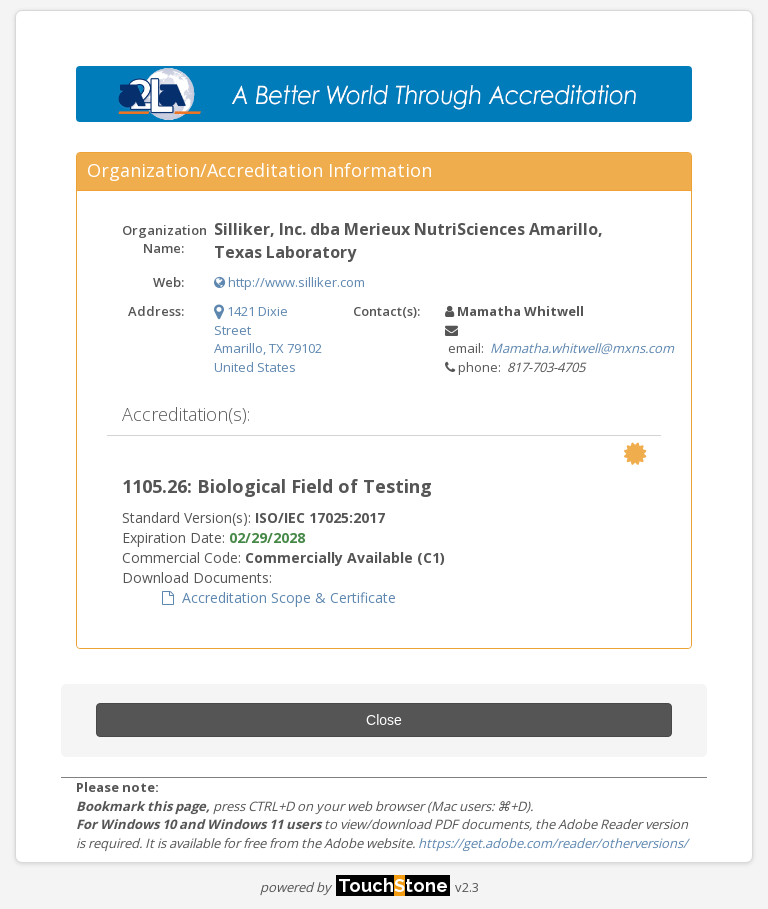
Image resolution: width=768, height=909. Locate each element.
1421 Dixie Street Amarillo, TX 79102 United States (268, 339)
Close (384, 720)
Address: (156, 311)
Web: (168, 282)
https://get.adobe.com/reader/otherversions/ (553, 843)
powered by (355, 887)
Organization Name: (160, 239)
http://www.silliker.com (289, 282)
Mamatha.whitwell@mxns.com (582, 348)
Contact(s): (386, 311)
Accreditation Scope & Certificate (279, 597)
